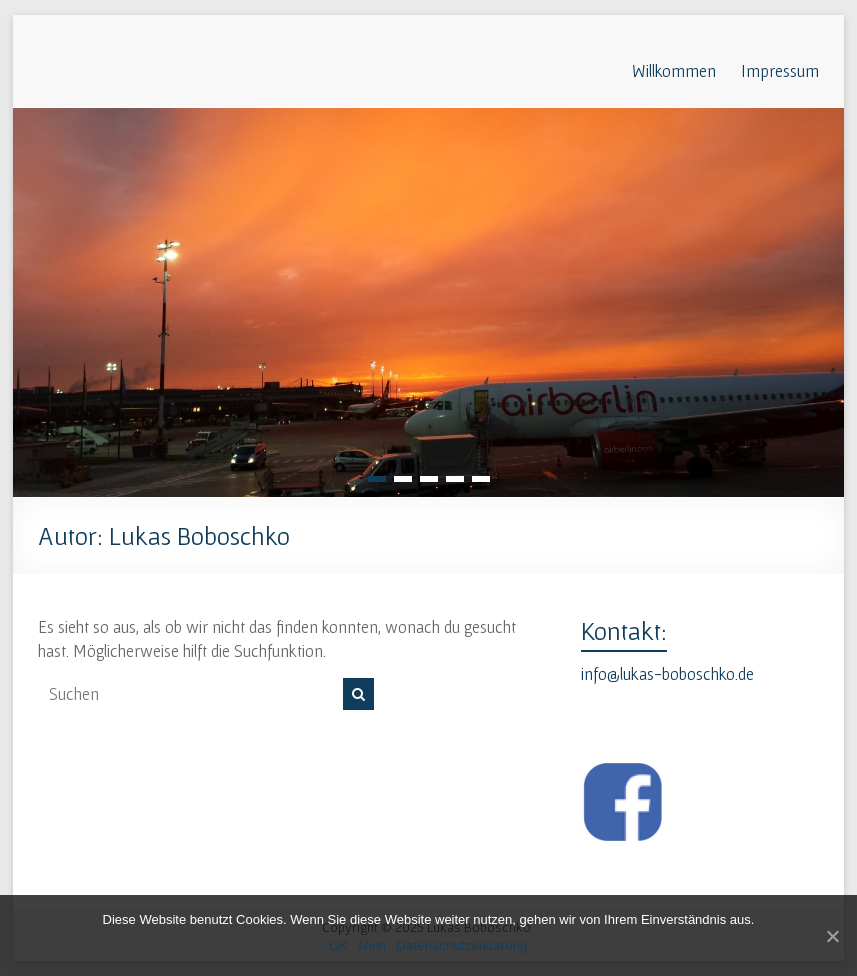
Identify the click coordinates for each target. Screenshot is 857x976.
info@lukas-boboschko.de (667, 673)
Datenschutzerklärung (461, 945)
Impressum (780, 70)
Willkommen (674, 70)
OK (338, 945)
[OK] (832, 936)
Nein (373, 945)
